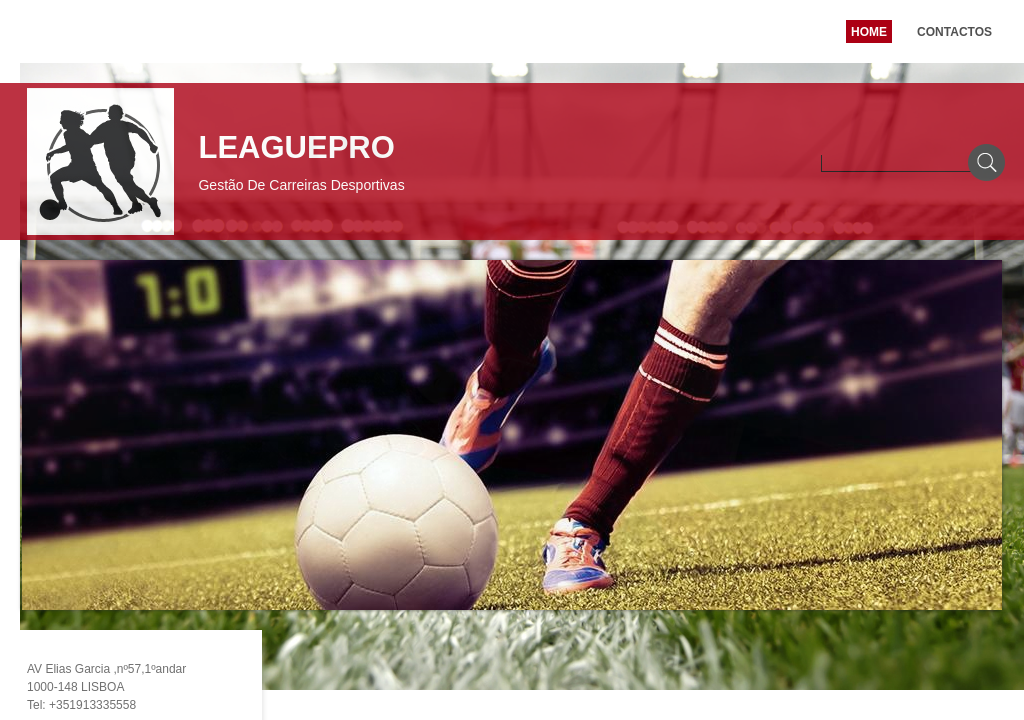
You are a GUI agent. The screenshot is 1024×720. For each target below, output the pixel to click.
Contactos (954, 32)
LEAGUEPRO (296, 147)
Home (869, 32)
